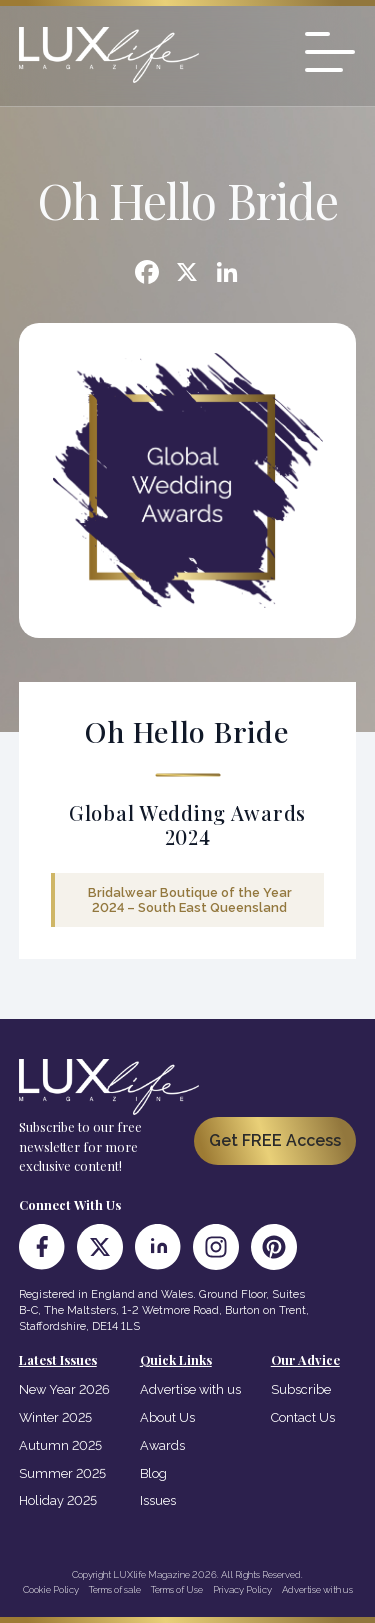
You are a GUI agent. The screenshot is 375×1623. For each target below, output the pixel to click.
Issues (158, 1500)
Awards (162, 1445)
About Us (167, 1417)
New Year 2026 (64, 1389)
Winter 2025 (55, 1417)
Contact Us (303, 1417)
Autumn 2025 (60, 1445)
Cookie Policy (51, 1589)
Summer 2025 (62, 1473)
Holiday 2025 (58, 1500)
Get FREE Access (275, 1140)
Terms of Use (177, 1589)
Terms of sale (115, 1589)
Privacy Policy (242, 1589)
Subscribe (301, 1389)
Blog (153, 1473)
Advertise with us (190, 1389)
